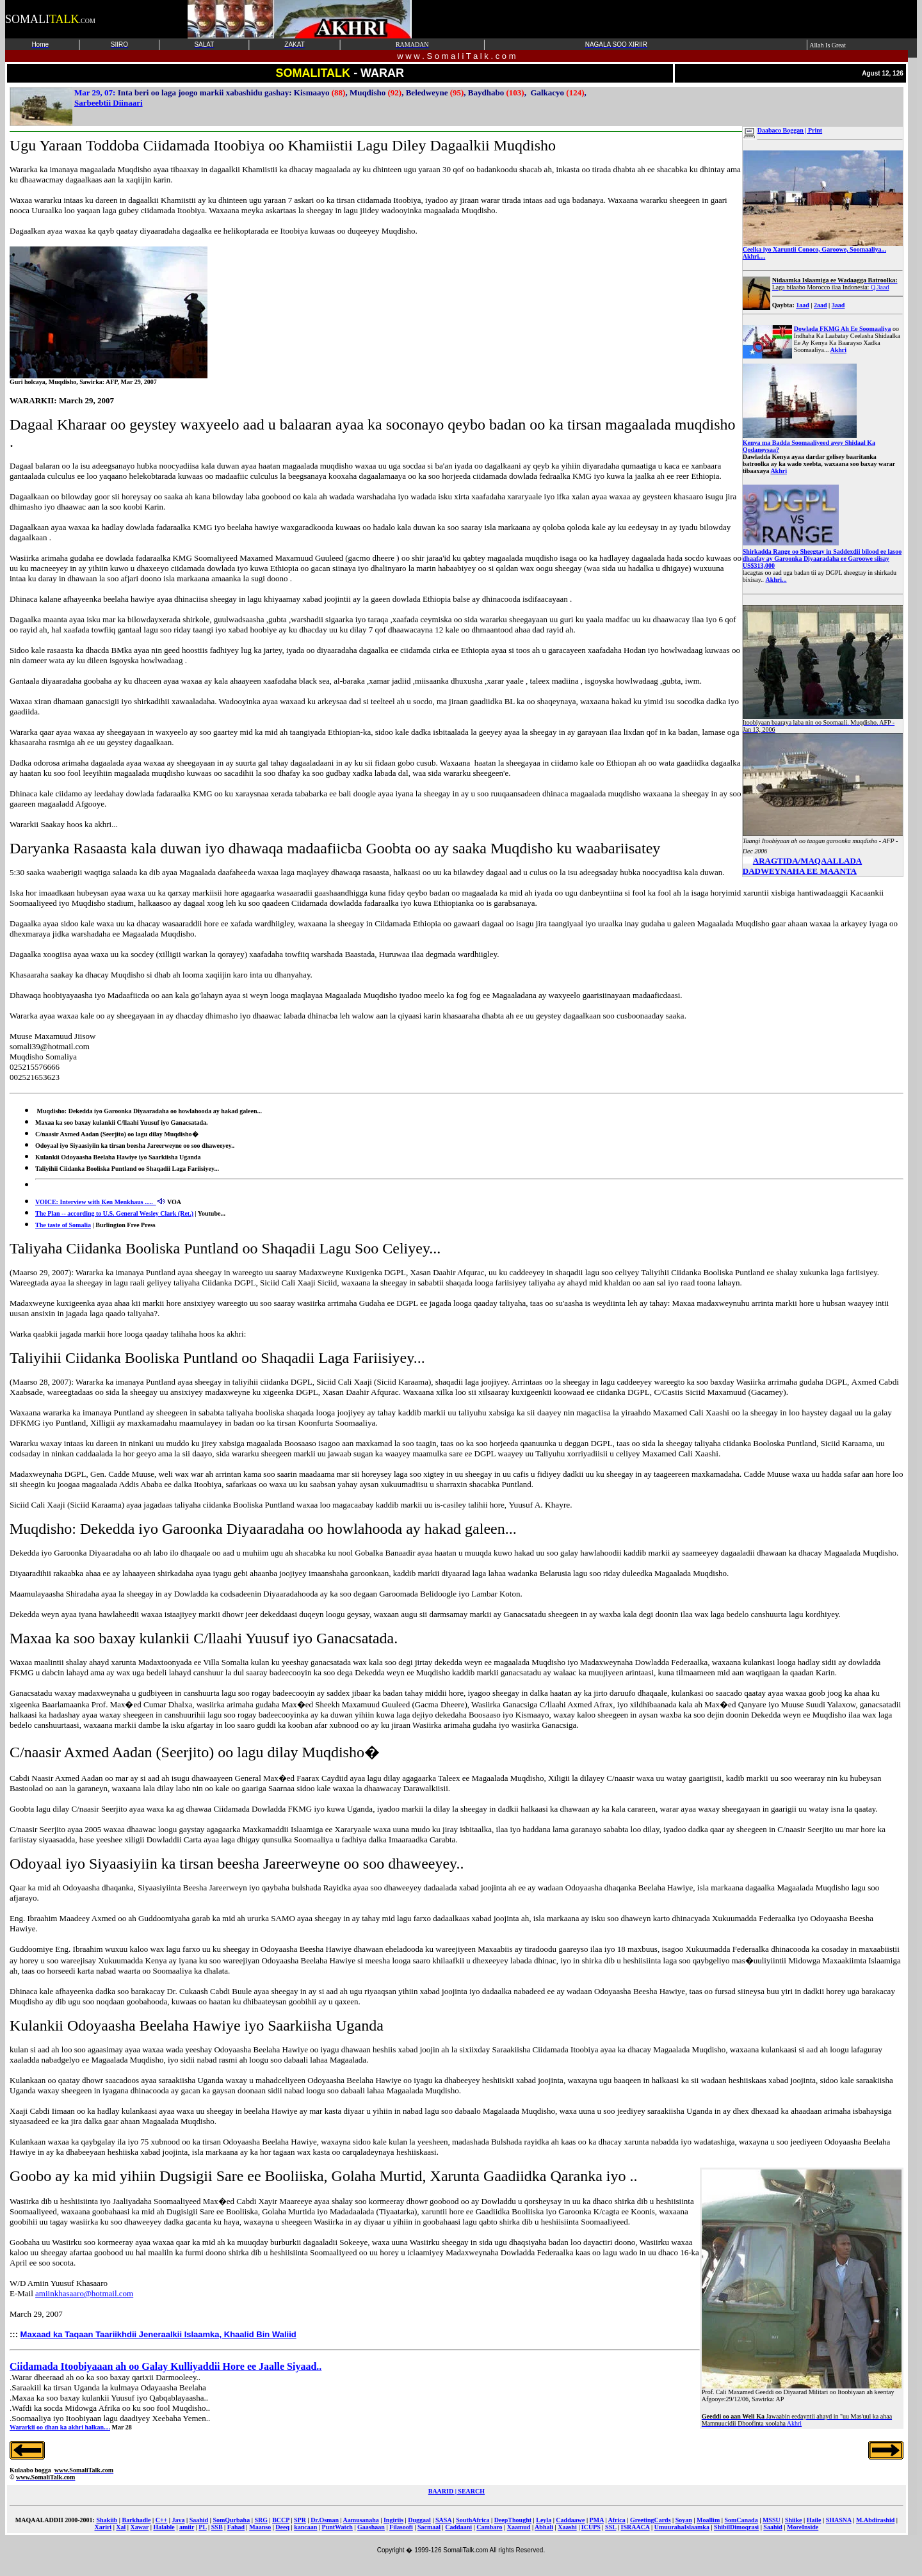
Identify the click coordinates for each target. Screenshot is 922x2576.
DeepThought (512, 2520)
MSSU (771, 2520)
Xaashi (567, 2527)
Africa (616, 2520)
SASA (443, 2520)
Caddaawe (570, 2520)
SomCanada (740, 2520)
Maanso (260, 2527)
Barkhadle (136, 2520)
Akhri (838, 349)
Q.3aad (835, 284)
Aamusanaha (361, 2520)
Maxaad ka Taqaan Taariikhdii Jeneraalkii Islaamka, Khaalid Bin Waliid (158, 2334)
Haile (814, 2520)
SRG (261, 2520)
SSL (610, 2527)
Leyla (543, 2520)
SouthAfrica (472, 2520)
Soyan (683, 2520)
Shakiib (106, 2520)
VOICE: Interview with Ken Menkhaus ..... (95, 1201)
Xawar (140, 2527)
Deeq (282, 2527)
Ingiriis (393, 2520)
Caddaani (458, 2527)
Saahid (199, 2520)
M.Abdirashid (875, 2520)
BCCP (280, 2520)
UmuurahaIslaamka (681, 2527)
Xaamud (519, 2527)
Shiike (793, 2520)
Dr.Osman (325, 2520)
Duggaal (419, 2520)
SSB (217, 2527)
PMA (597, 2520)
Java (178, 2520)
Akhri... (776, 579)
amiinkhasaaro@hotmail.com (84, 2293)
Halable (163, 2527)
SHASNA (839, 2520)
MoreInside (802, 2527)
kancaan (305, 2527)
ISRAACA (635, 2527)
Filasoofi (401, 2527)
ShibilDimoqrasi (736, 2527)
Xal (120, 2527)
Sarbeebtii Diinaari (108, 103)
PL (202, 2527)
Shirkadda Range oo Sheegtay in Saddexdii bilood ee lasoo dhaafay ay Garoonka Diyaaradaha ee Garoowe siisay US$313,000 (822, 558)
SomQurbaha (231, 2520)
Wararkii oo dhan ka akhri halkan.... (60, 2427)
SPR (300, 2520)
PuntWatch (337, 2527)
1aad (802, 305)
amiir (186, 2527)
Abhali (544, 2527)
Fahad (236, 2527)
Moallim (708, 2520)
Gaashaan (371, 2527)
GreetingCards (650, 2520)
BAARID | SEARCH (456, 2491)
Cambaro (489, 2527)
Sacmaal (429, 2527)
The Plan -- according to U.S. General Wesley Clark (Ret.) (114, 1213)
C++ (162, 2520)
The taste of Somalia (63, 1224)
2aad (820, 305)
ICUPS (591, 2527)
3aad (838, 305)
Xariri (102, 2527)
